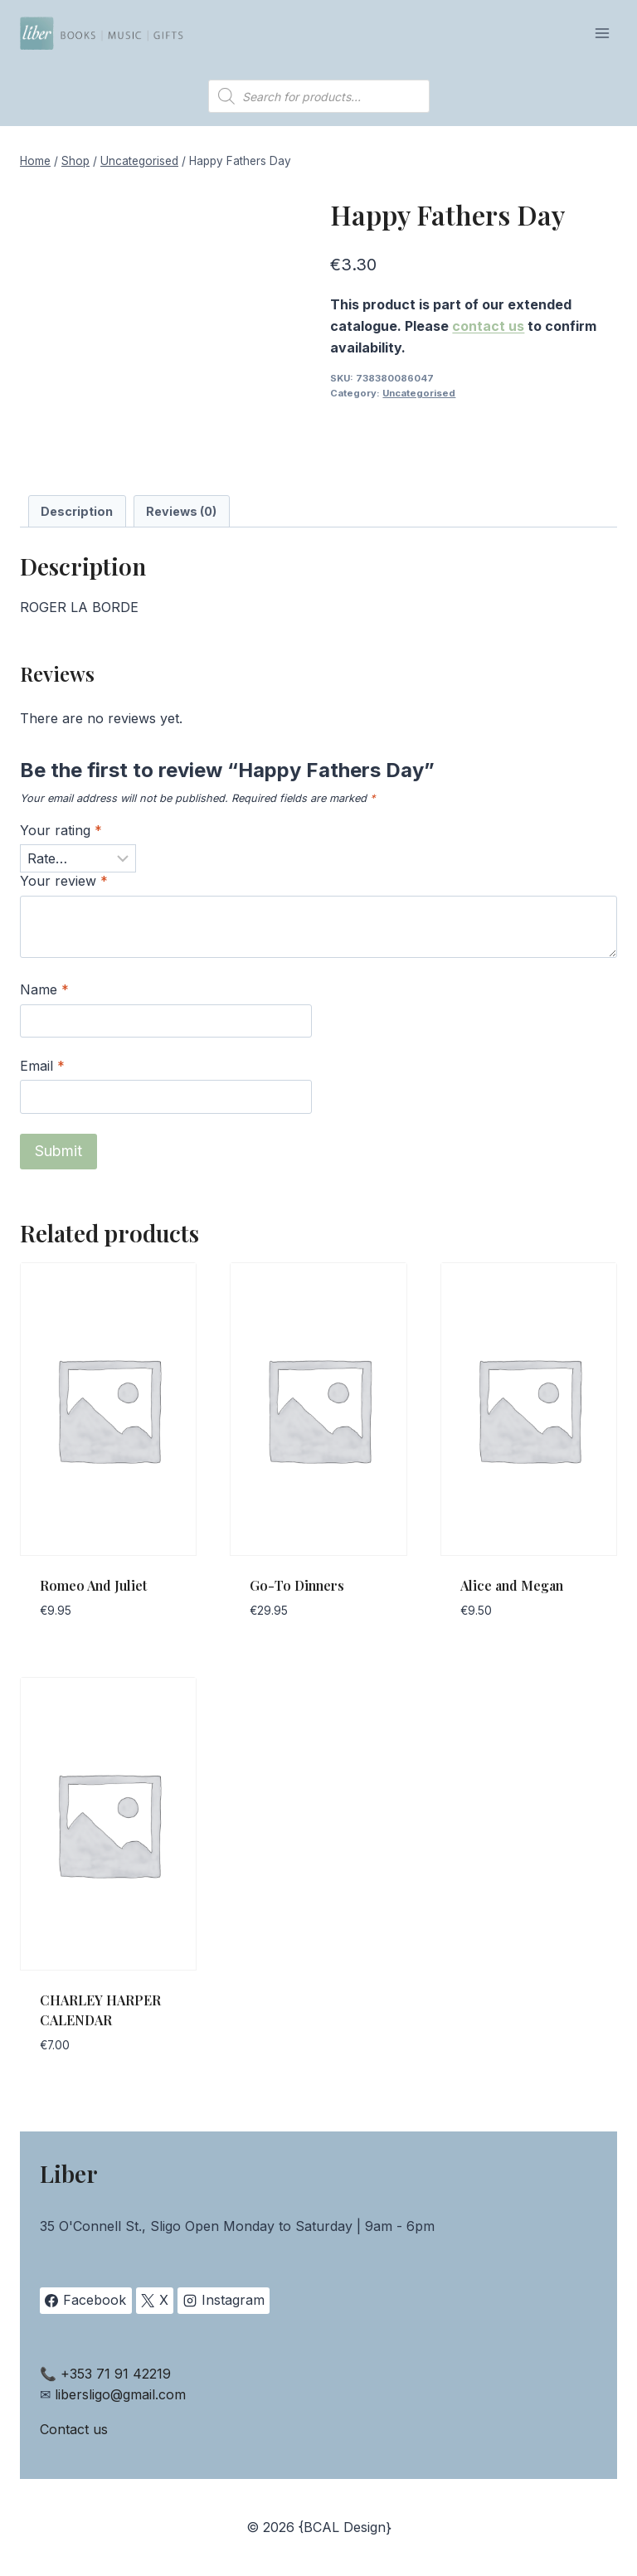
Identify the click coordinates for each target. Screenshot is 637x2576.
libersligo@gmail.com (120, 2394)
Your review (64, 880)
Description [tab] (77, 511)
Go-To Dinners (297, 1585)
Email (42, 1065)
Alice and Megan (511, 1585)
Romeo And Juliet (93, 1585)
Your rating (61, 830)
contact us (488, 326)
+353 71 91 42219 (116, 2373)
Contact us (74, 2429)
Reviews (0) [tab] (181, 511)
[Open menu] (601, 33)
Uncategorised (418, 393)
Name (44, 989)
